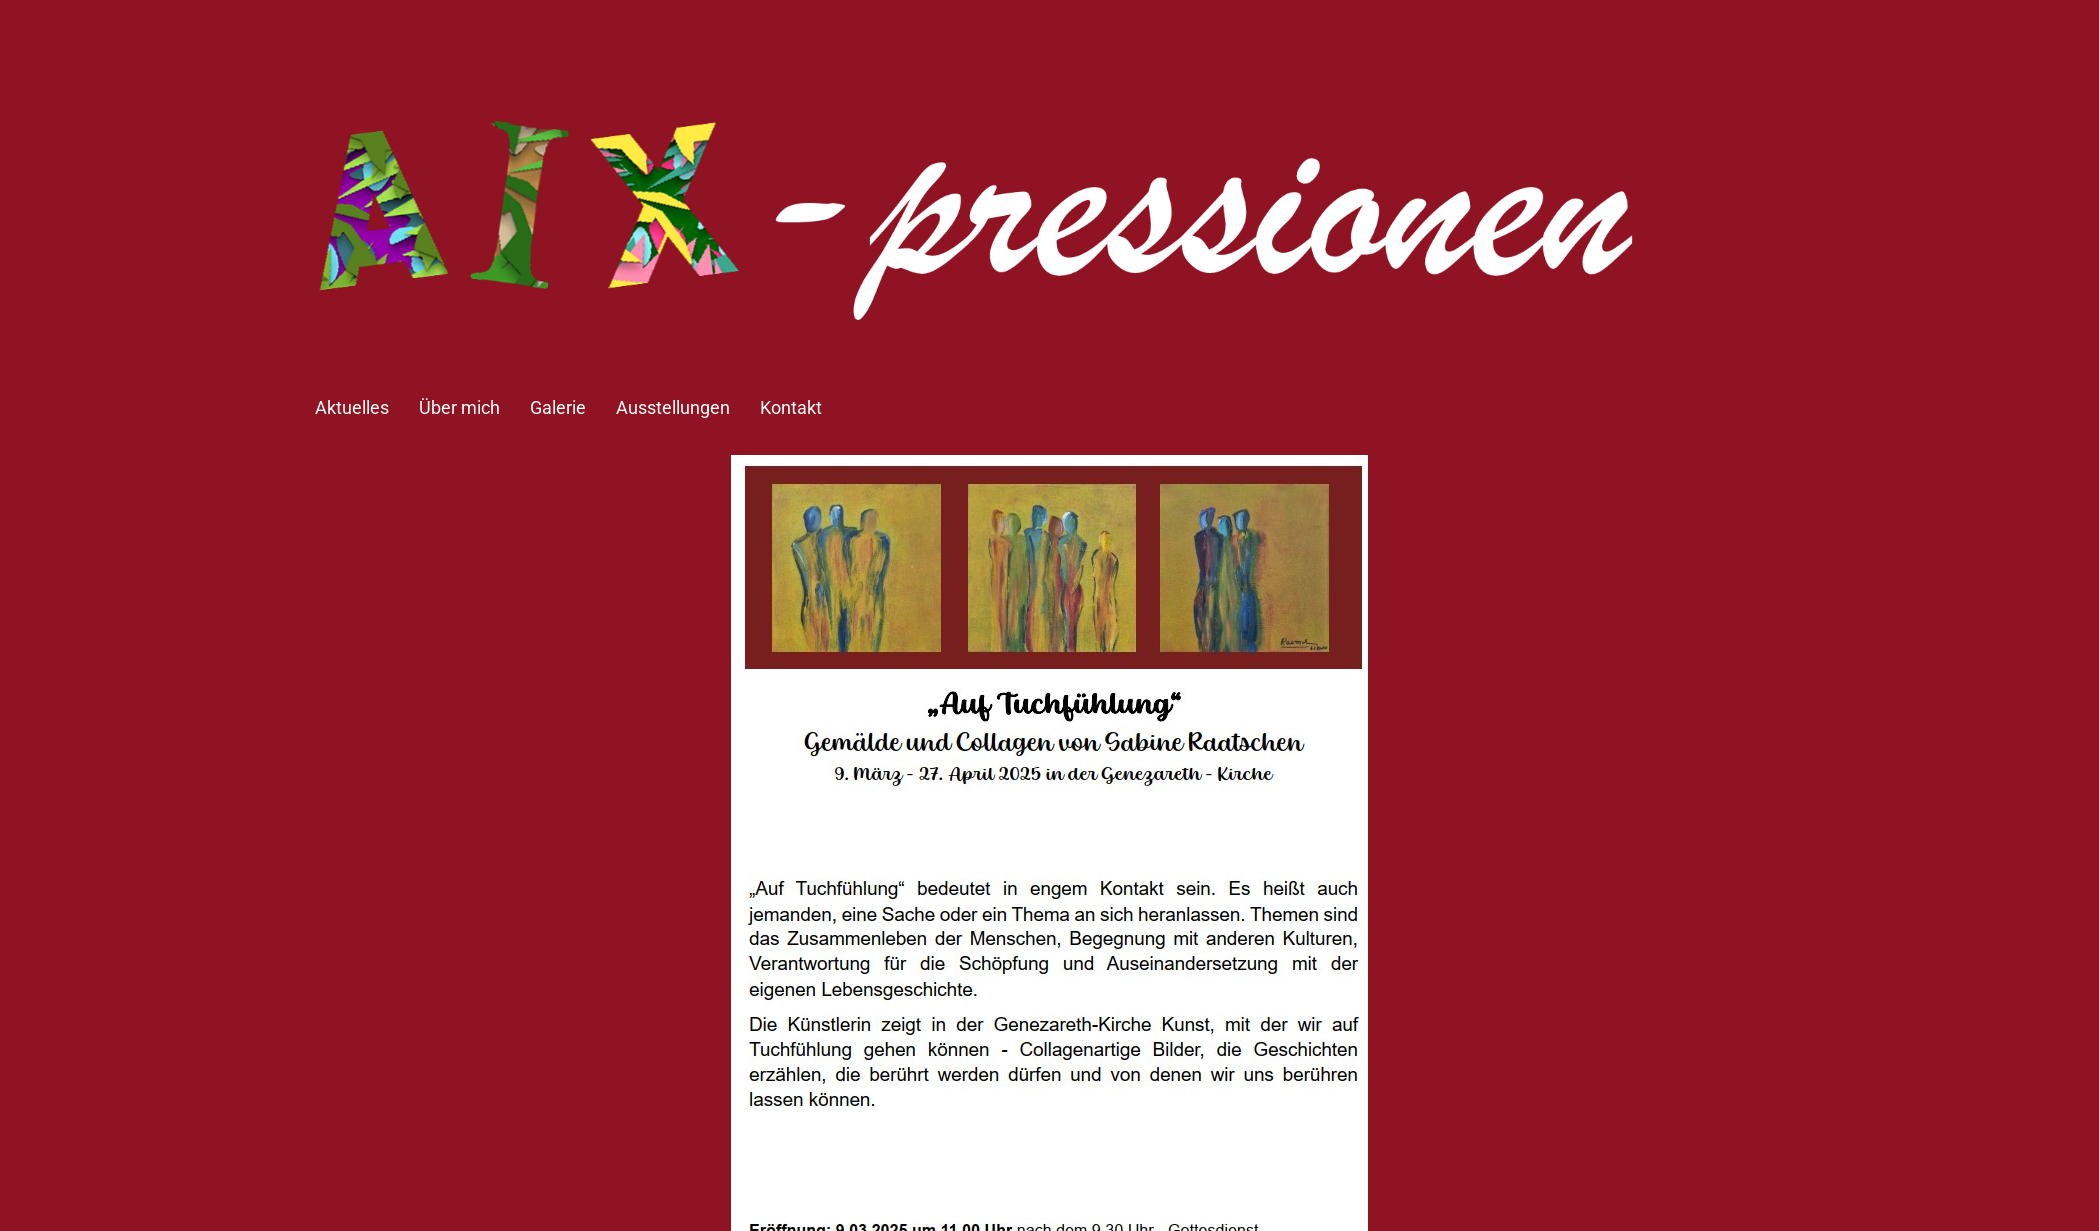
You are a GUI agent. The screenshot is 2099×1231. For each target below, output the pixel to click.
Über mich (459, 407)
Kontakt (791, 407)
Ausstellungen (673, 407)
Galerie (558, 407)
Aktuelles (352, 407)
